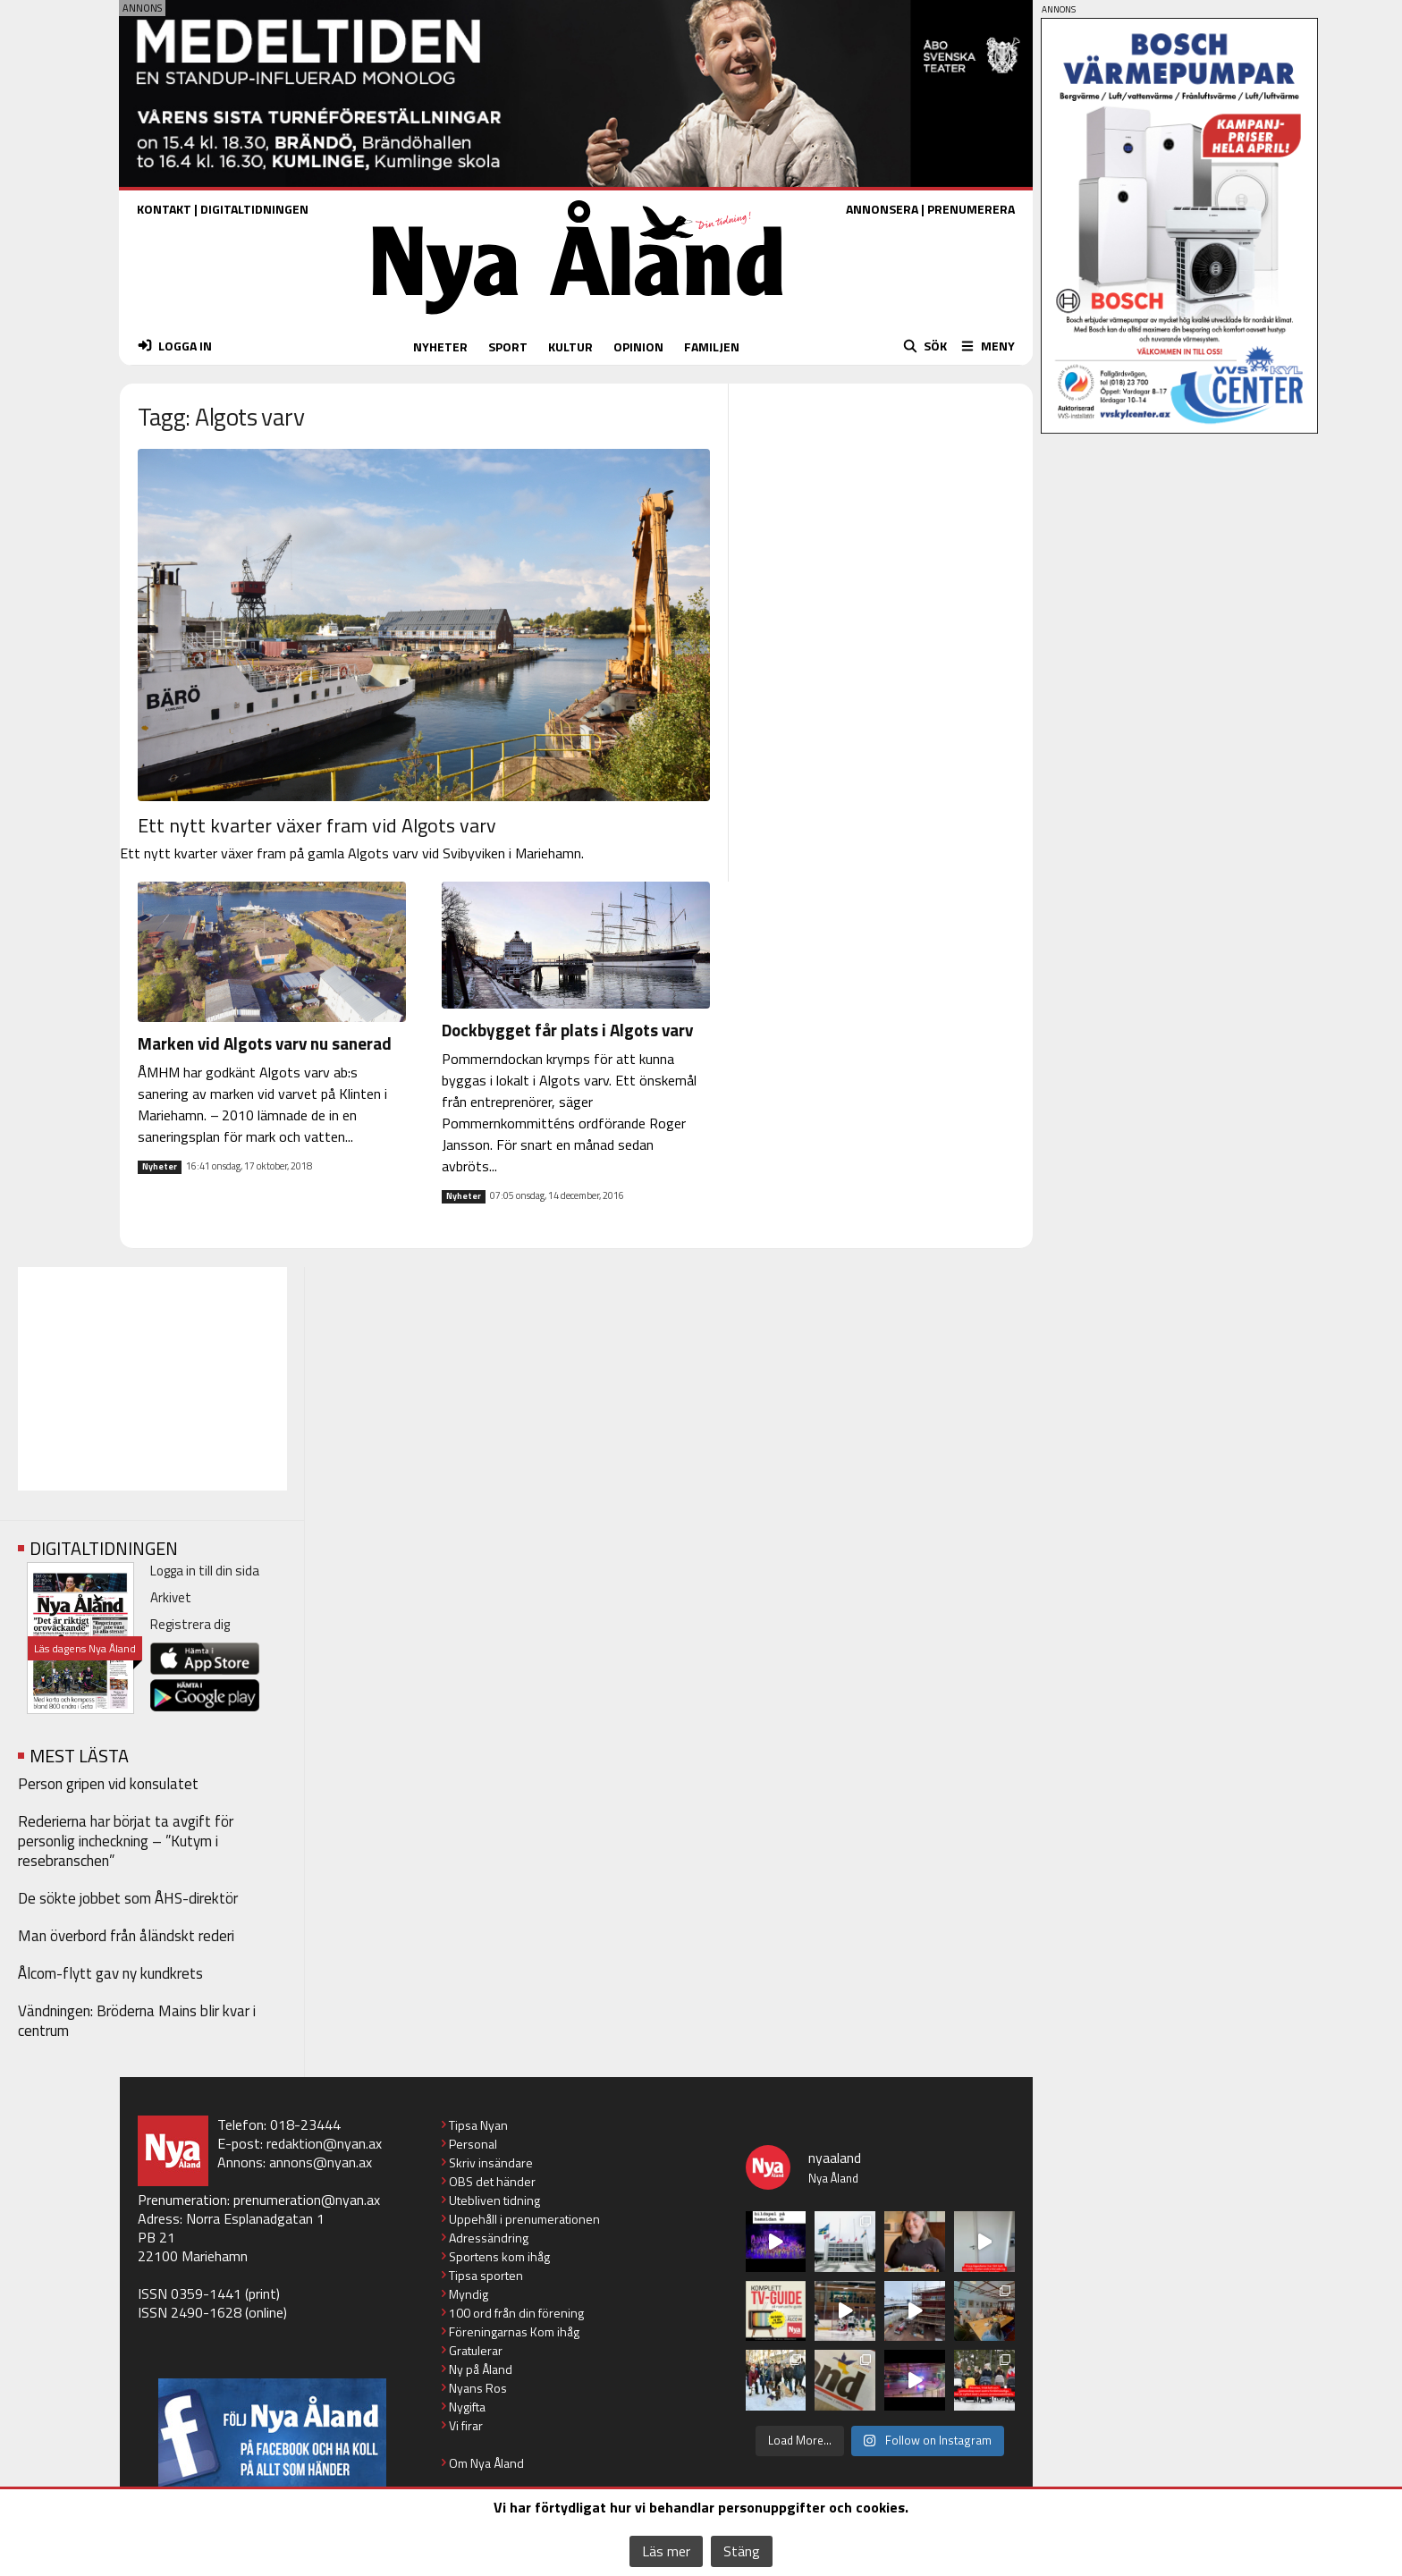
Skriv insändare (491, 2162)
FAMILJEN (711, 346)
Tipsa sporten (486, 2275)
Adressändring (488, 2237)
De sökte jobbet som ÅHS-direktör (128, 1898)
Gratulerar (476, 2350)
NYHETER (440, 346)
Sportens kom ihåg (499, 2256)
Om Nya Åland (486, 2463)
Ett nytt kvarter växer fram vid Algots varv (317, 825)
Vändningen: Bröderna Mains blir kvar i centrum (137, 2020)
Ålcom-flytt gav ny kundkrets (110, 1973)
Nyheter (159, 1167)
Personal (473, 2143)
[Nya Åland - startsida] (577, 318)
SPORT (508, 346)
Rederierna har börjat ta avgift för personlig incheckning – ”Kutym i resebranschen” (125, 1841)
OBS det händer (492, 2181)
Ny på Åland (480, 2369)
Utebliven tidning (494, 2200)
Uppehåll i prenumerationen (524, 2218)
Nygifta (467, 2406)
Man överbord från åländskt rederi (126, 1935)
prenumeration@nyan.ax (306, 2199)
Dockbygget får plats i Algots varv (567, 1030)
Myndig (468, 2294)
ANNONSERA (882, 208)
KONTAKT (164, 208)
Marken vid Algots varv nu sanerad (265, 1043)
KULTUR (570, 346)
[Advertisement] (152, 1379)
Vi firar (466, 2425)
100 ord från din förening (516, 2312)
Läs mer (666, 2551)
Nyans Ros (478, 2387)
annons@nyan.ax (320, 2162)
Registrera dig (190, 1624)
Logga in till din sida (204, 1570)
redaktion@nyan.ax (324, 2143)
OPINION (638, 346)
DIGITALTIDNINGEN (254, 208)
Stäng (741, 2551)
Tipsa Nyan (478, 2125)
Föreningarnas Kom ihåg (514, 2331)
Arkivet (170, 1597)
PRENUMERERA (971, 208)
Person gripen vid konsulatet (108, 1783)
